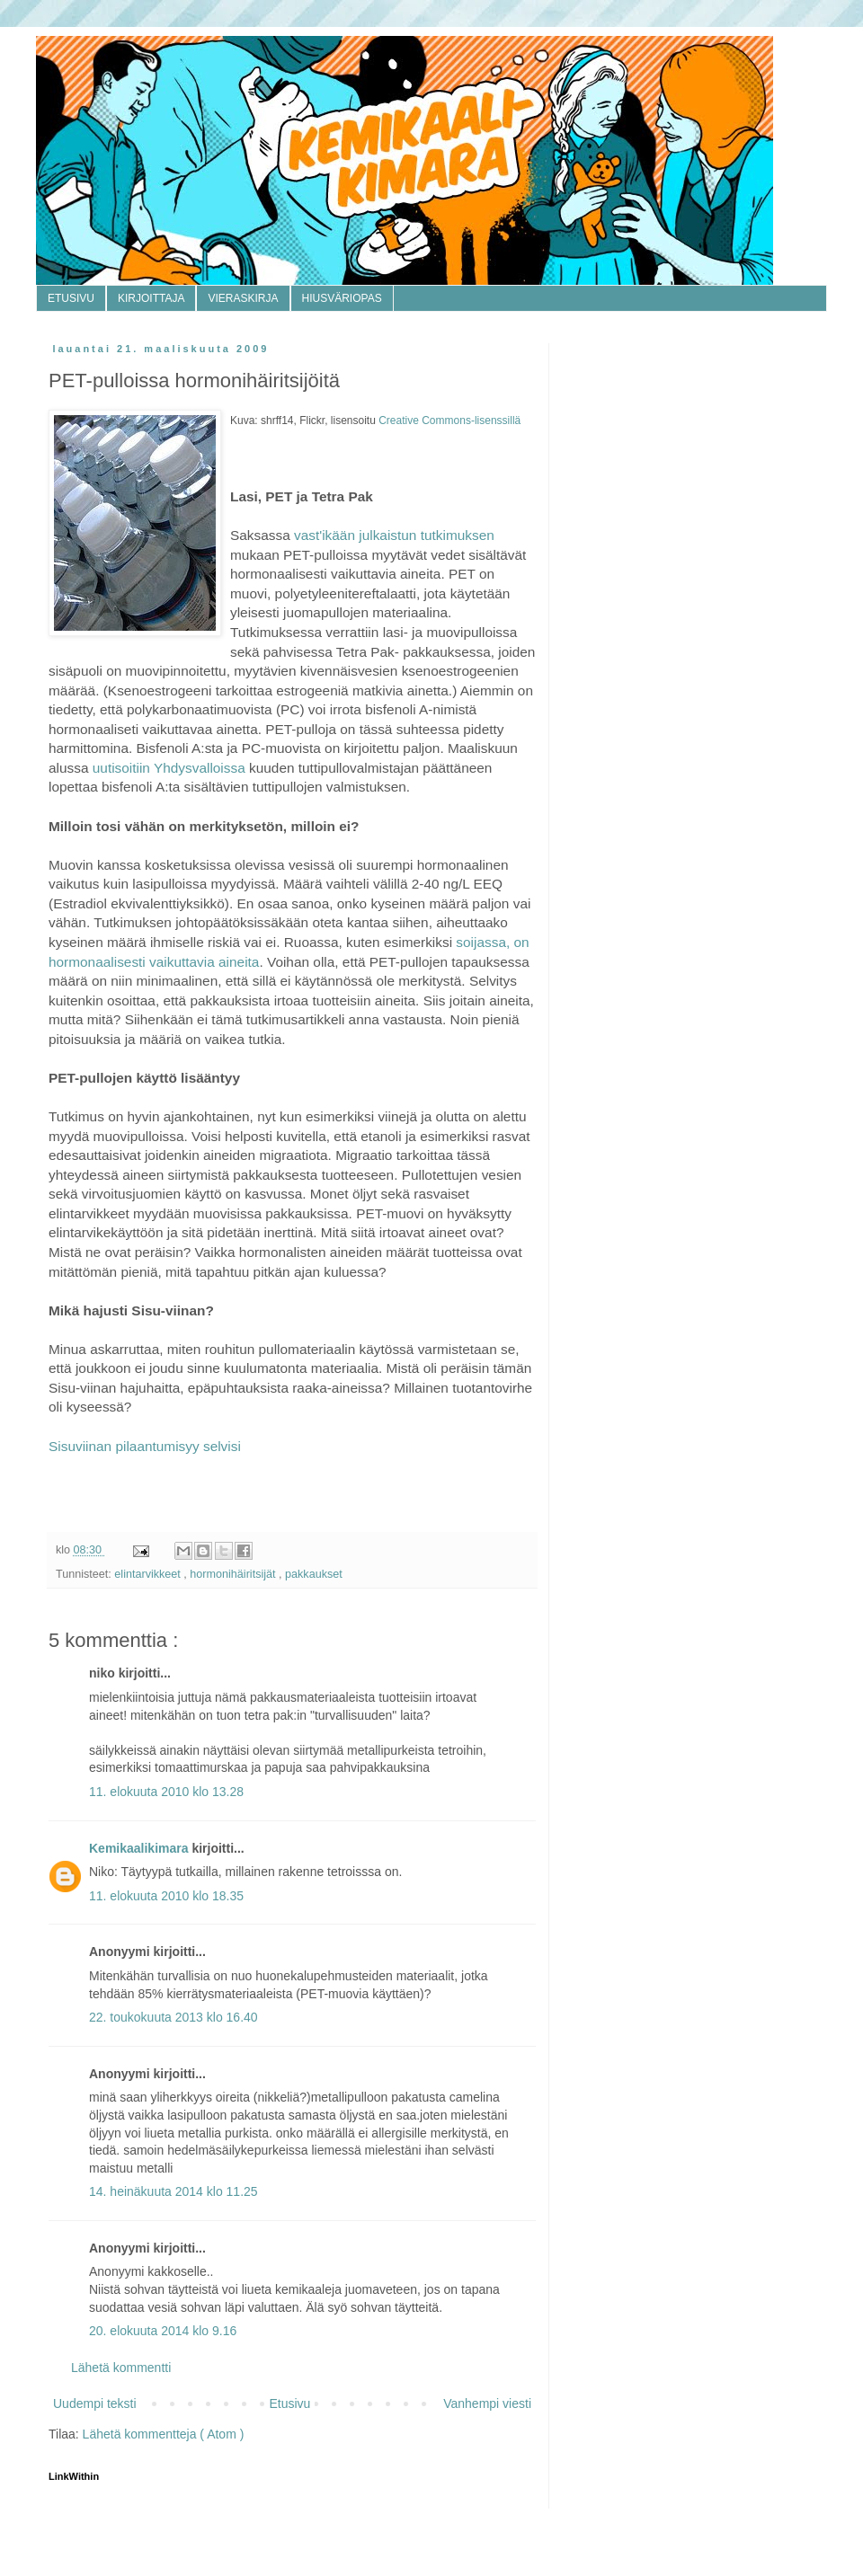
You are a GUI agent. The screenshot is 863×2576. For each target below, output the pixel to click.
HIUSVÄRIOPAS (342, 298)
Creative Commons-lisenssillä (449, 420)
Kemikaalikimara (140, 1848)
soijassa (481, 942)
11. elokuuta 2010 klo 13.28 (166, 1791)
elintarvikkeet (148, 1574)
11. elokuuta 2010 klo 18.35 (166, 1896)
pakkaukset (314, 1574)
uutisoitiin (121, 767)
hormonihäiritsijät (234, 1574)
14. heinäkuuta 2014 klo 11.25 (173, 2191)
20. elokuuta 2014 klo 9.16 (162, 2331)
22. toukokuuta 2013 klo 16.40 (173, 2017)
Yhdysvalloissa (197, 767)
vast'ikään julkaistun (357, 535)
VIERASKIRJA (243, 298)
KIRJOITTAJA (151, 298)
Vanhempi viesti (487, 2403)
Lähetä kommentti (121, 2367)
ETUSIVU (71, 298)
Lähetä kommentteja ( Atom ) (164, 2434)
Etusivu (289, 2403)
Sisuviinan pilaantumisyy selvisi (145, 1446)
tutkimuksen (457, 535)
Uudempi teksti (95, 2403)
